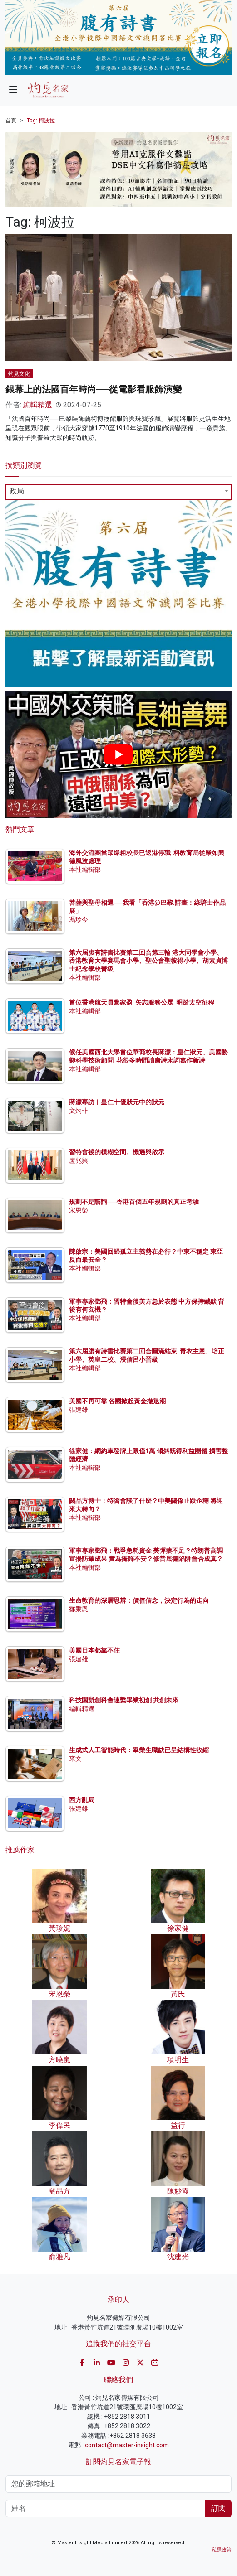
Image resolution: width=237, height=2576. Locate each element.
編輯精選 (37, 405)
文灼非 (78, 1110)
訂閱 (218, 2508)
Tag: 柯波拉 (41, 120)
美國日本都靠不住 (94, 1650)
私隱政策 (222, 2550)
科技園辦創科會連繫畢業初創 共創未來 (123, 1700)
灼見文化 (19, 374)
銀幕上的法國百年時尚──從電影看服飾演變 (93, 389)
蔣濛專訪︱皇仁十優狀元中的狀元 (116, 1102)
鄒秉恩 (78, 1609)
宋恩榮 (78, 1210)
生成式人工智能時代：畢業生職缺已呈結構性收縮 (139, 1750)
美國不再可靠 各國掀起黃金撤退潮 (117, 1401)
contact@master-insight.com (127, 2445)
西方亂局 (81, 1799)
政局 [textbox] (17, 491)
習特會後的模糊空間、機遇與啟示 (116, 1151)
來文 (75, 1758)
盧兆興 (78, 1160)
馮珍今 (78, 919)
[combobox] (118, 492)
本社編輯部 (85, 869)
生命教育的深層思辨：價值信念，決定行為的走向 (139, 1600)
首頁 (10, 120)
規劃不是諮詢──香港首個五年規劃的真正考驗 (134, 1201)
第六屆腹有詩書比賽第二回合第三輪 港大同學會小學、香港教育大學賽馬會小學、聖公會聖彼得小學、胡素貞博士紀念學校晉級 (148, 960)
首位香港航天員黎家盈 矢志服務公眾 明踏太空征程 (141, 1002)
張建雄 (78, 1409)
